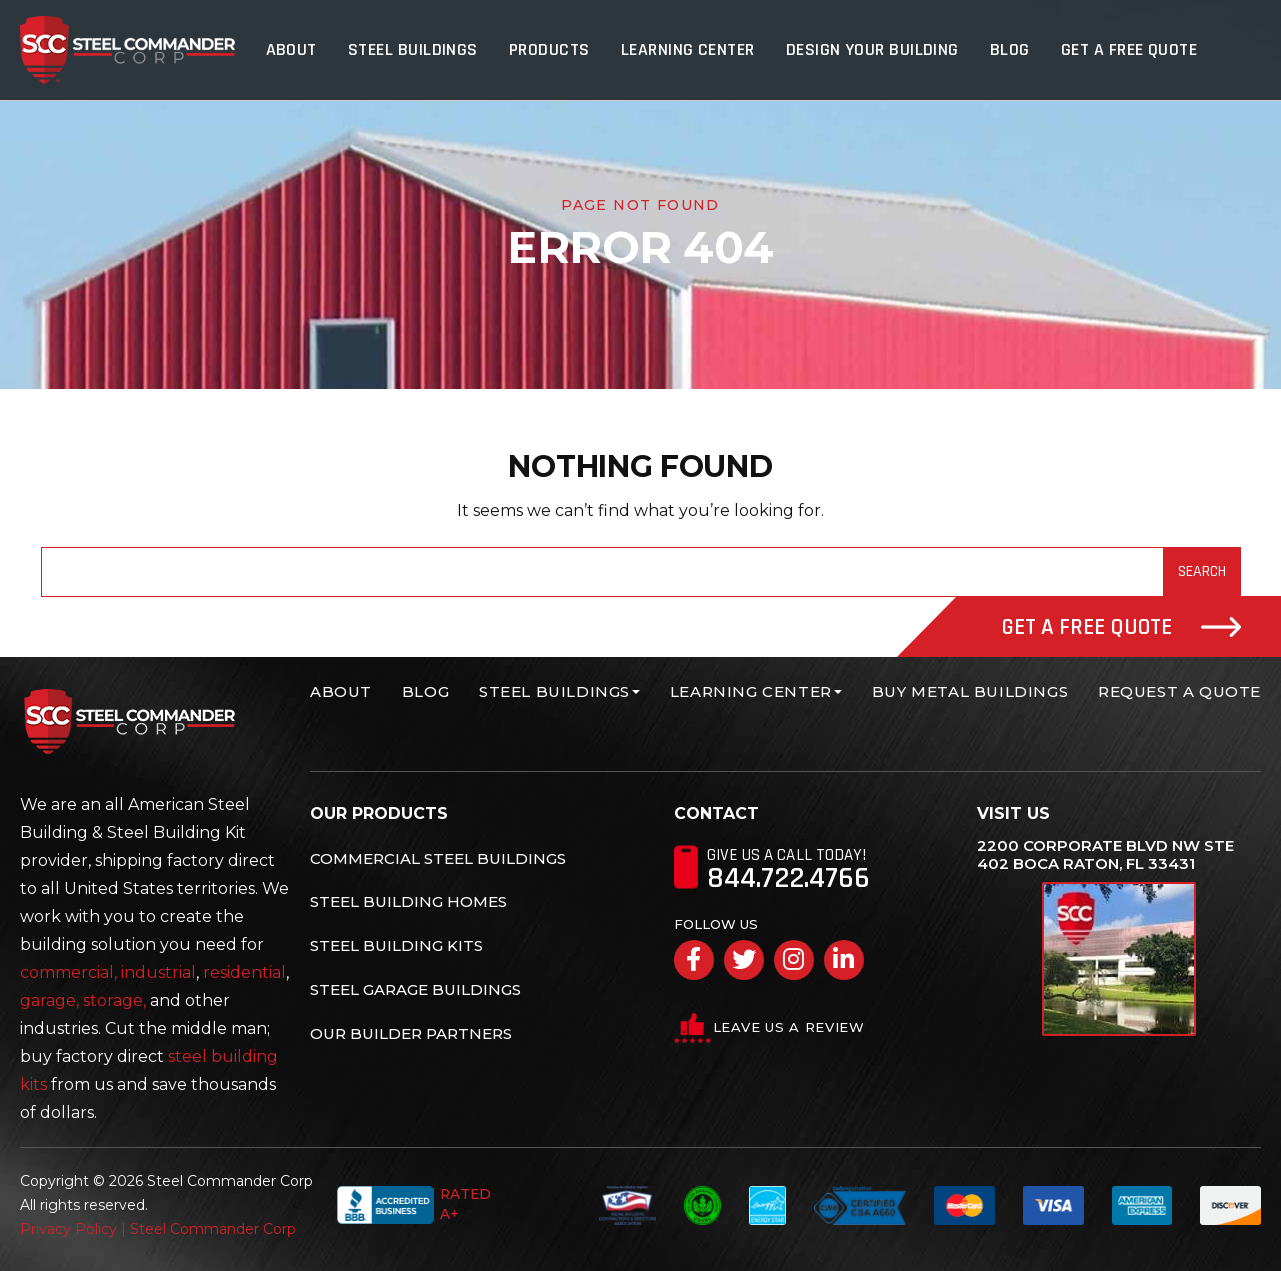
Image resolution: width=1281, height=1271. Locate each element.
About (298, 49)
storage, (114, 1000)
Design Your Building (874, 49)
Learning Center (691, 49)
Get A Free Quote (1129, 49)
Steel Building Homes (408, 901)
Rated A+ (412, 1205)
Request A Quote (1179, 691)
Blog (1011, 49)
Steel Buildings (419, 49)
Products (554, 49)
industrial (158, 972)
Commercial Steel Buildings (438, 858)
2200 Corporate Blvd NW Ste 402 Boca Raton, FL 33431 (1105, 855)
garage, (49, 1000)
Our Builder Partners (411, 1032)
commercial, (68, 972)
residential (244, 972)
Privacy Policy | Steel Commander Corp (158, 1229)
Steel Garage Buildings (415, 989)
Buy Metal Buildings (970, 691)
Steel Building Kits (396, 945)
